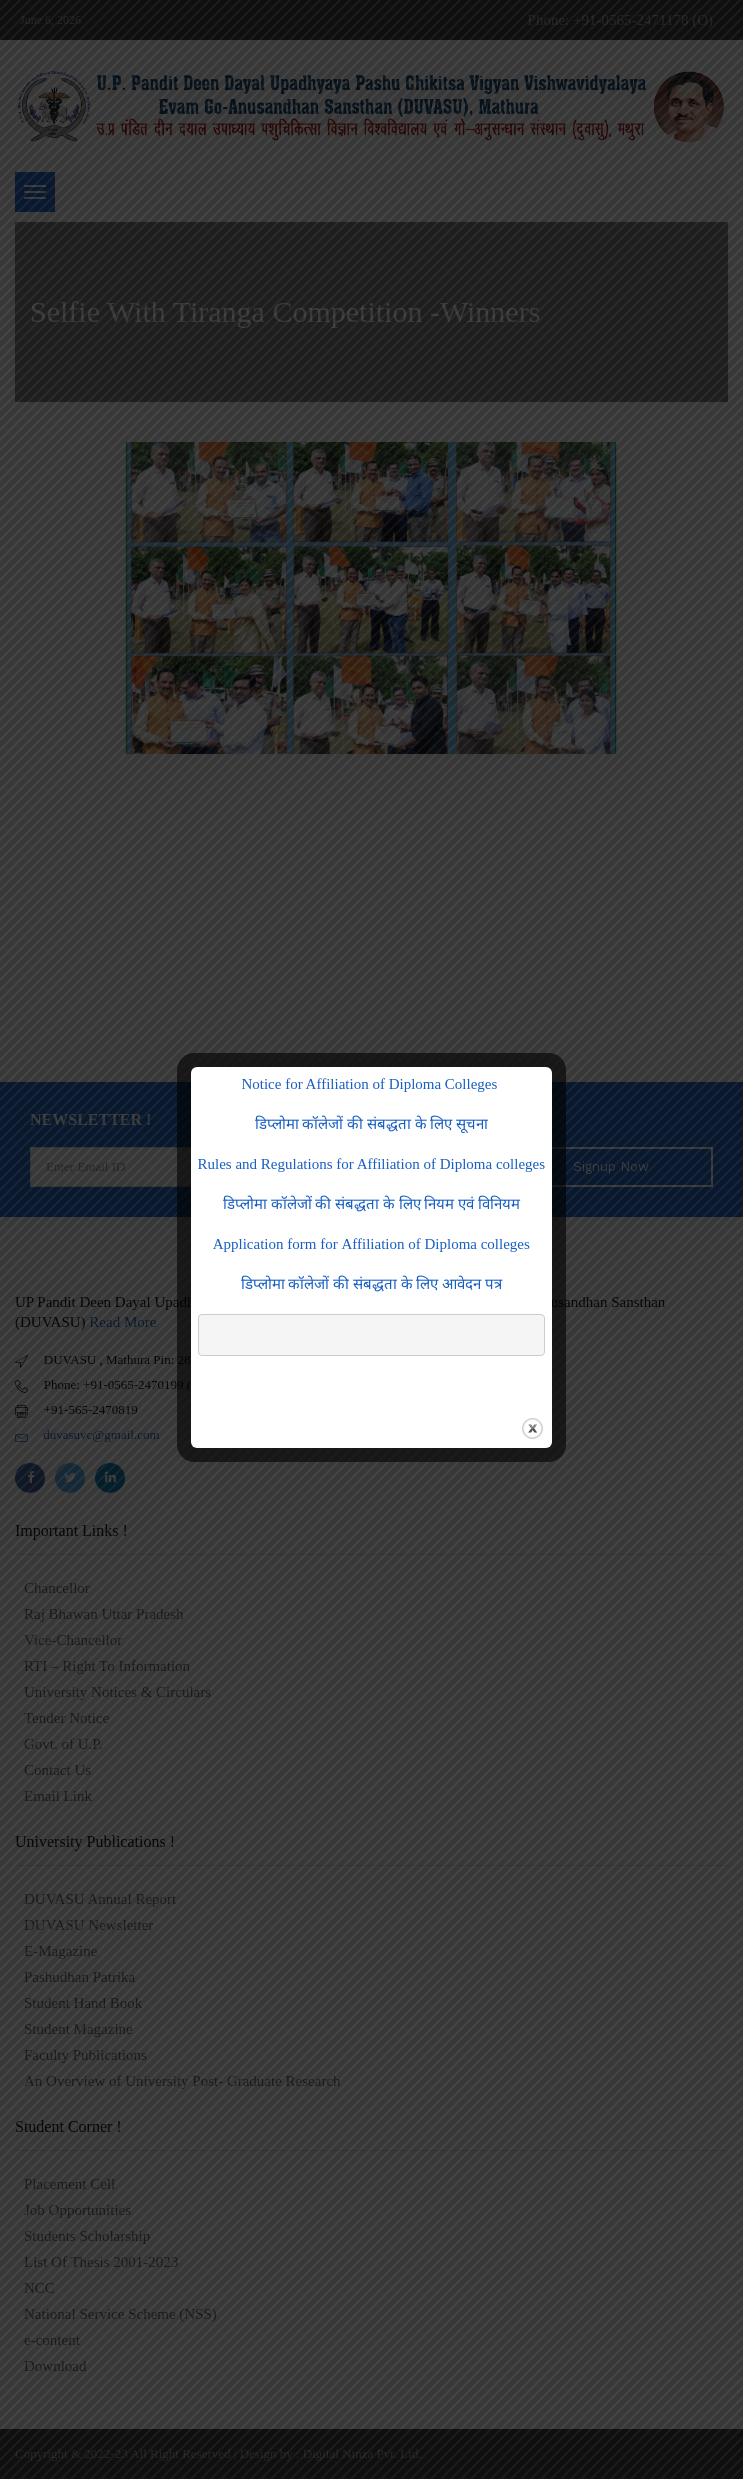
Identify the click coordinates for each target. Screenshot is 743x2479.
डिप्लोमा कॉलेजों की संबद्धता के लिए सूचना (372, 1124)
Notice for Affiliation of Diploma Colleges (371, 1084)
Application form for (371, 1244)
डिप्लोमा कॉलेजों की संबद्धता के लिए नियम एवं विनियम (371, 1204)
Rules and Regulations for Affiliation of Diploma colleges (372, 1164)
